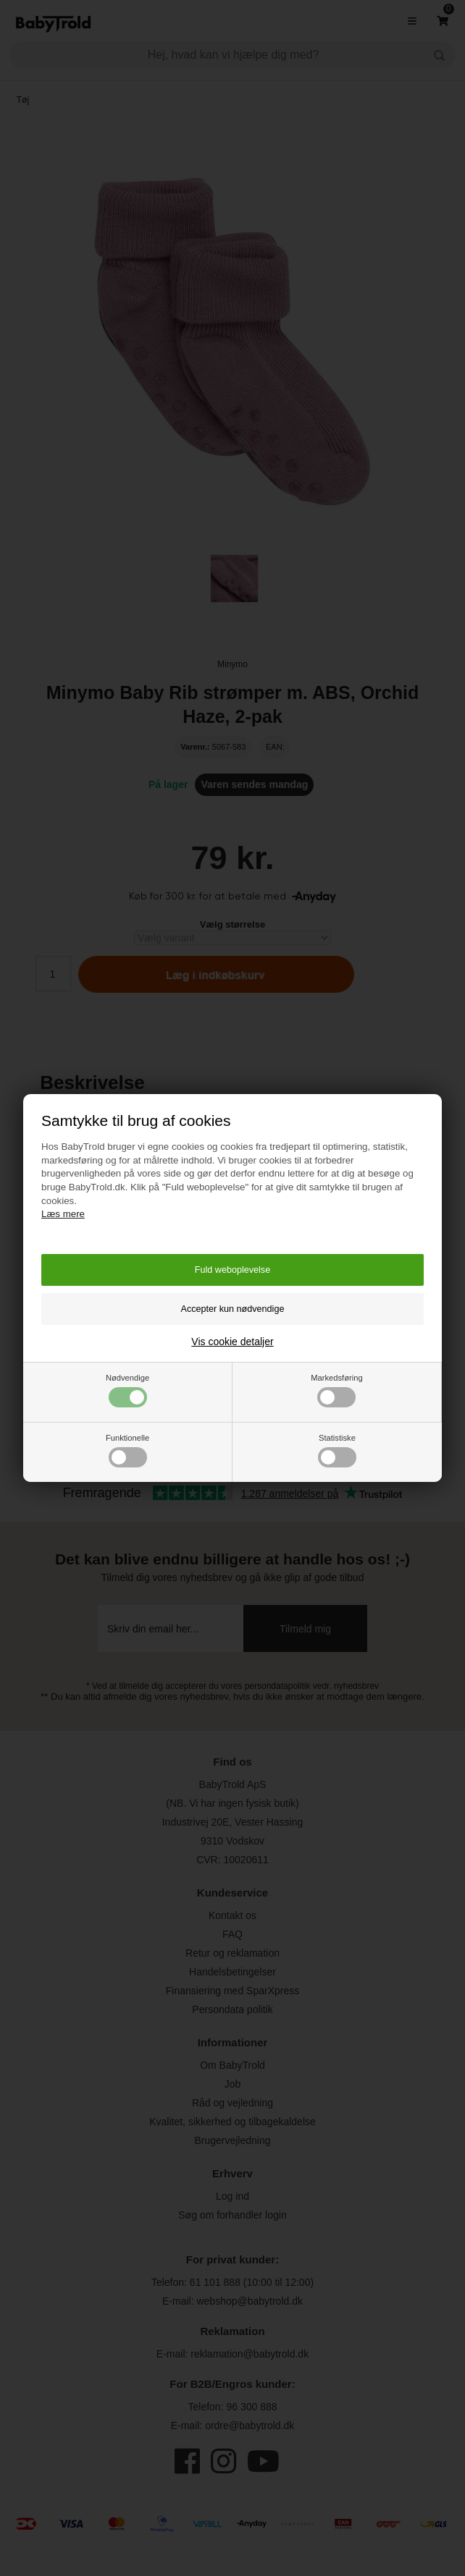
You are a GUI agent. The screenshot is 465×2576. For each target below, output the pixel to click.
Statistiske (337, 1450)
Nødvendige (127, 1390)
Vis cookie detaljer (232, 1341)
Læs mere (63, 1213)
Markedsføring (337, 1390)
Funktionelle (127, 1450)
